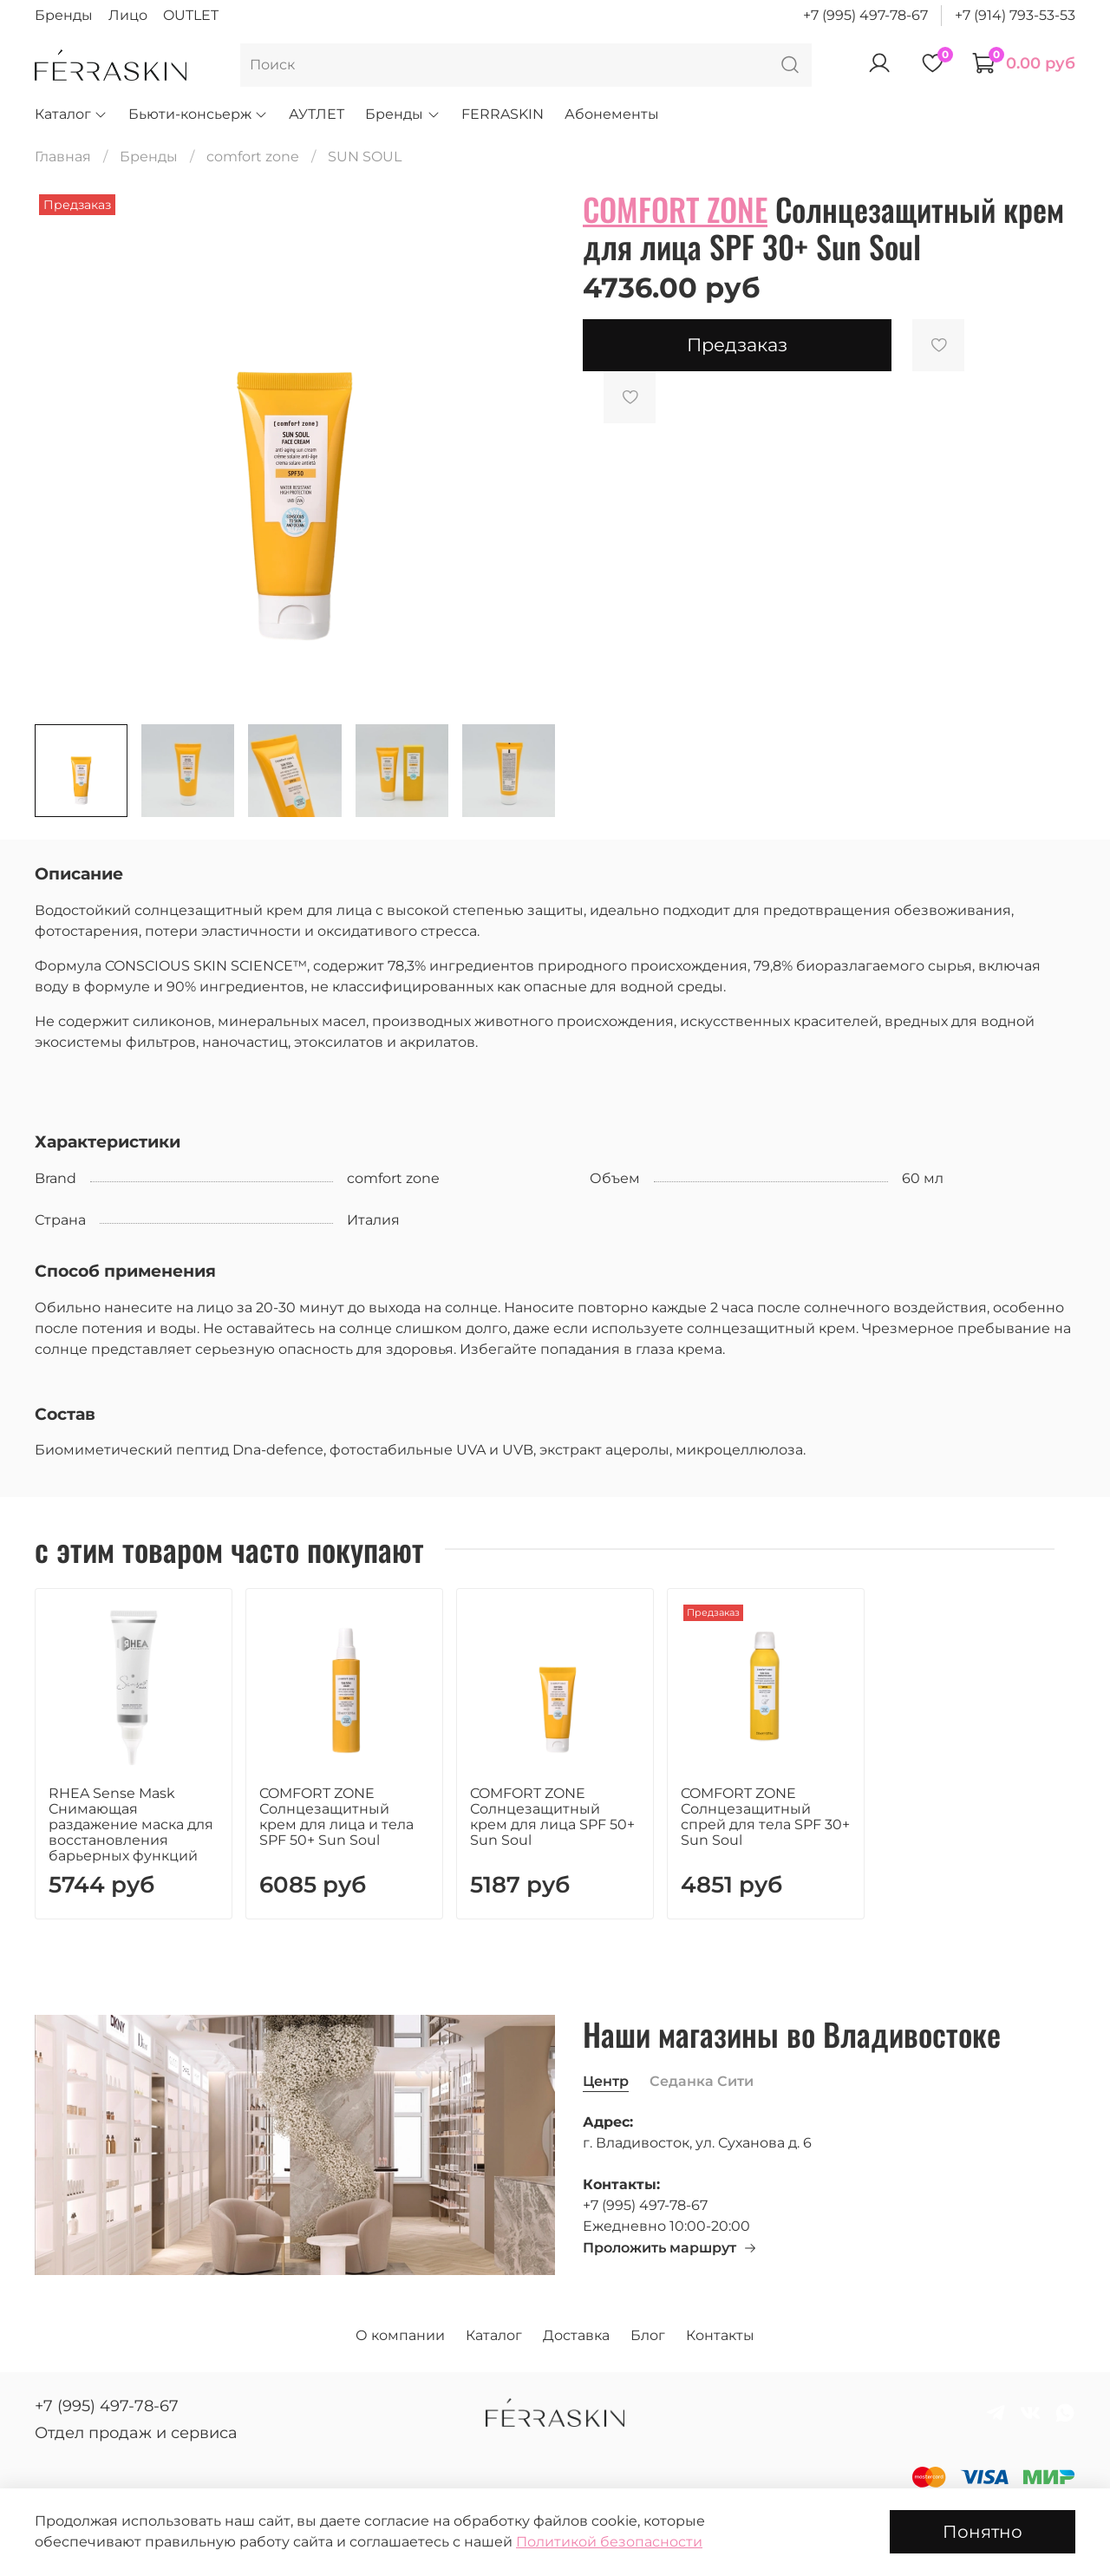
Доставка (576, 2335)
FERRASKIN (502, 114)
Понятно (982, 2531)
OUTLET (191, 15)
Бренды (64, 15)
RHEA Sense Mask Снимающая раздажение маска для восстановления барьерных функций (131, 1824)
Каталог (71, 114)
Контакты (720, 2335)
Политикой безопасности (609, 2542)
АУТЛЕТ (316, 114)
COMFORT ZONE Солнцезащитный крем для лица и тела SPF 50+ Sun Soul (336, 1816)
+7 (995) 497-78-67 (865, 15)
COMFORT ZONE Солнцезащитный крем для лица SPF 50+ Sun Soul (552, 1816)
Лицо (127, 15)
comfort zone (252, 156)
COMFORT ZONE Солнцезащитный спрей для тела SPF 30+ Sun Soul (765, 1816)
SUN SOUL (365, 156)
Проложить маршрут (670, 2247)
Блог (647, 2335)
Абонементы (612, 114)
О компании (400, 2335)
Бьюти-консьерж (198, 114)
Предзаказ (737, 345)
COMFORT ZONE (675, 209)
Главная (63, 156)
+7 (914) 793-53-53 (1015, 15)
